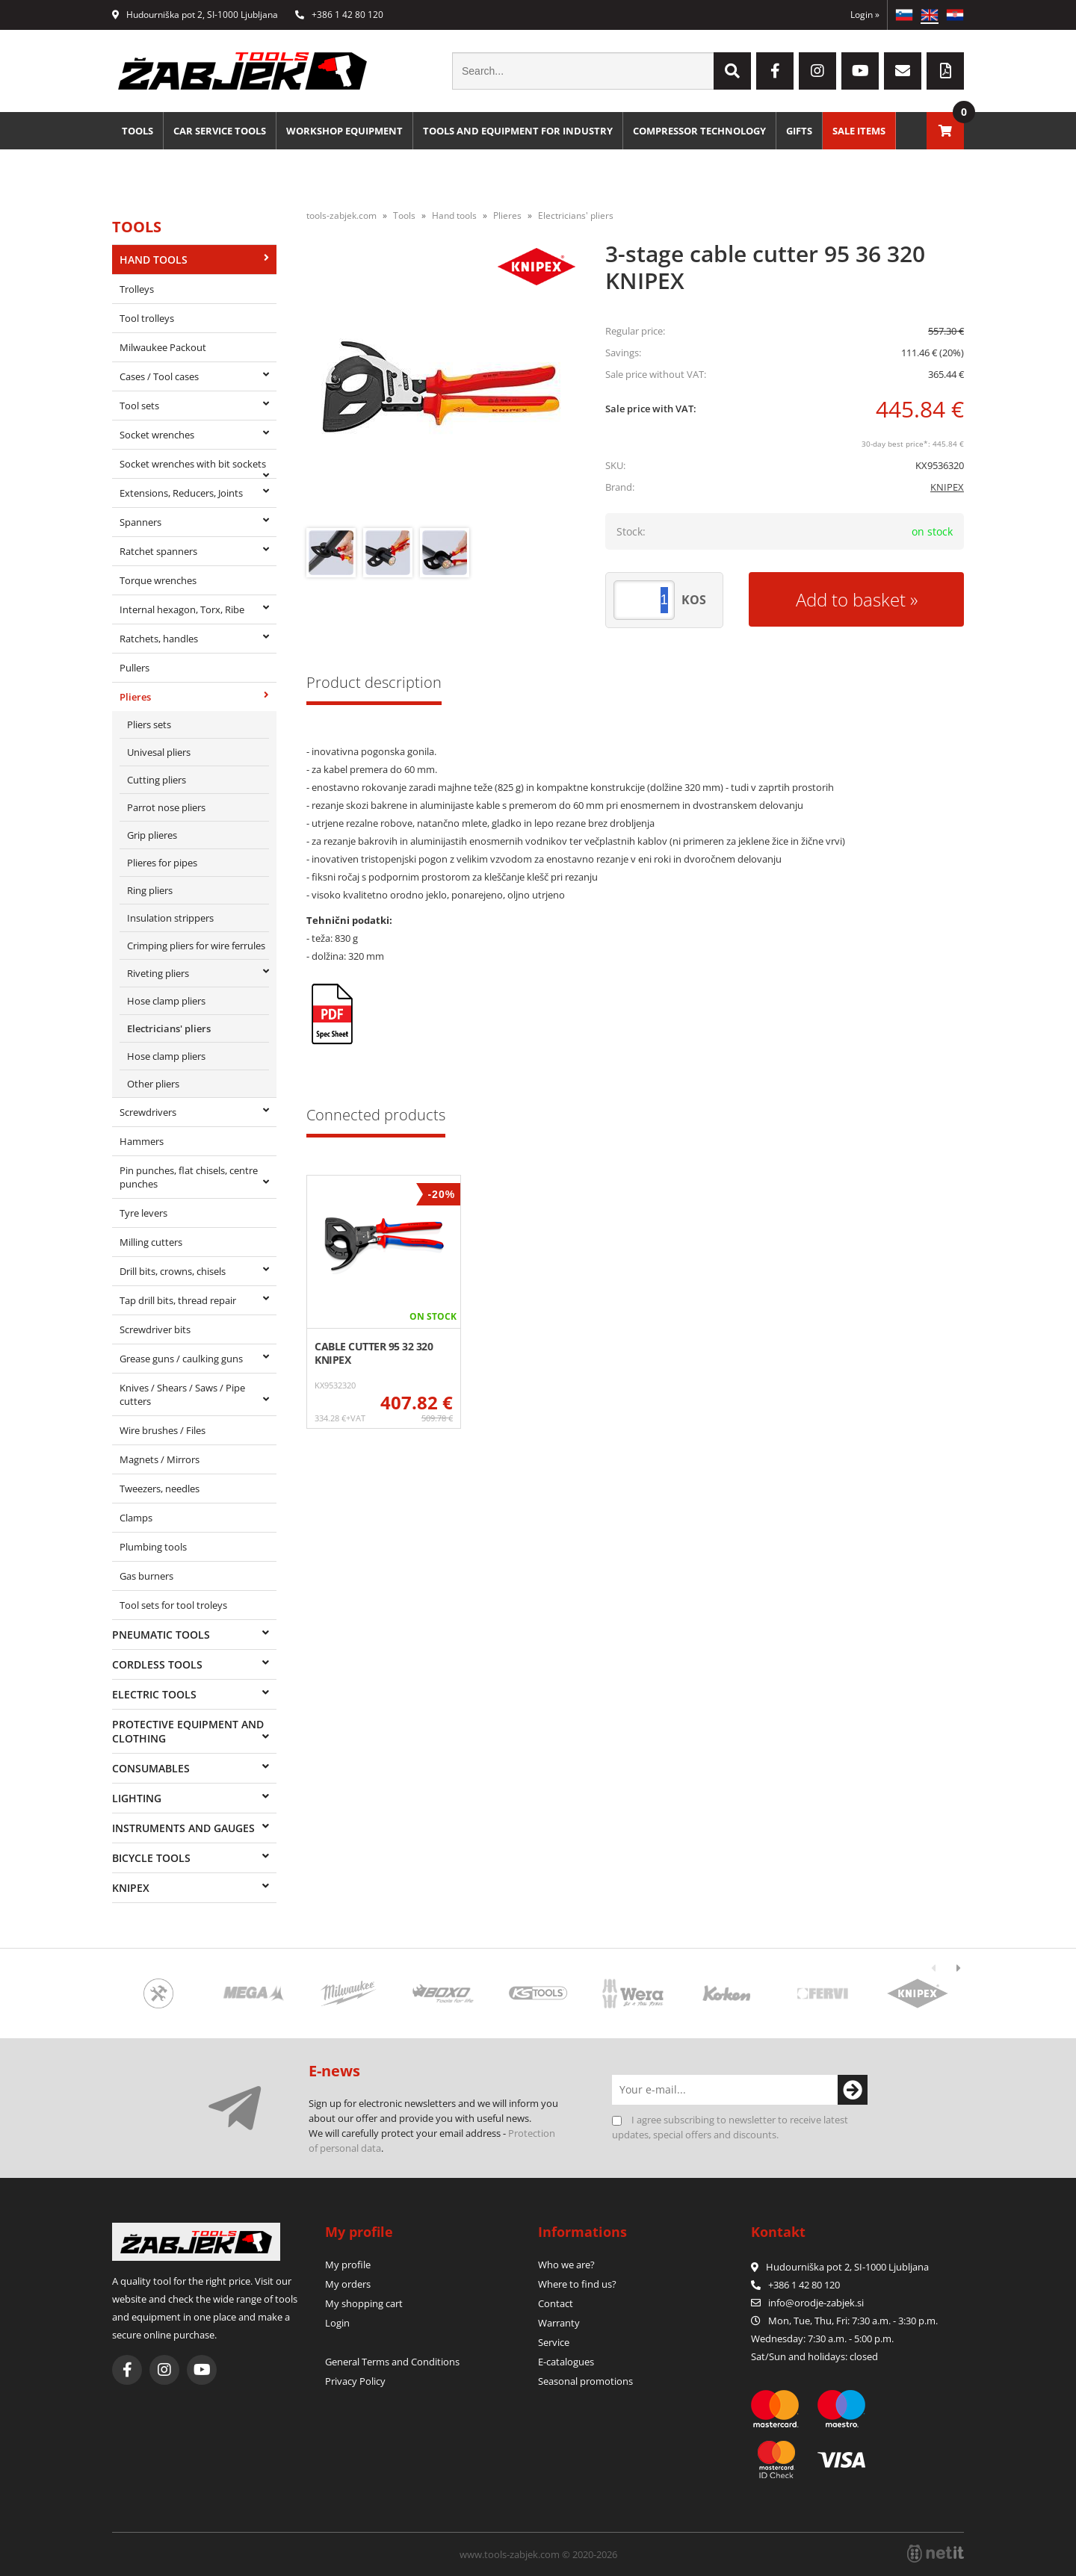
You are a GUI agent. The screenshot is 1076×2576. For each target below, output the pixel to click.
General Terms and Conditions (392, 2361)
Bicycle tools (151, 1858)
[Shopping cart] (945, 130)
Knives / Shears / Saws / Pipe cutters (182, 1394)
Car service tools (219, 130)
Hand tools (154, 259)
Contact (555, 2303)
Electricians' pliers (169, 1028)
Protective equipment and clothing (188, 1731)
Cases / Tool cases (159, 376)
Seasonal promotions (585, 2381)
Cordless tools (157, 1664)
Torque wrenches (158, 580)
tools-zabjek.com (341, 215)
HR (955, 15)
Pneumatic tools (161, 1634)
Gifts (799, 130)
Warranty (559, 2323)
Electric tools (154, 1694)
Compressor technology (699, 130)
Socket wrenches (157, 434)
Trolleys (137, 289)
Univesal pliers (159, 752)
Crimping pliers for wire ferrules (196, 945)
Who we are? (566, 2264)
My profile (348, 2264)
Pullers (134, 667)
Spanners (140, 522)
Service (553, 2342)
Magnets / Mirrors (160, 1459)
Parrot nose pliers (166, 807)
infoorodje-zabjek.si (816, 2302)
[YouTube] (860, 71)
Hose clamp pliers (166, 1001)
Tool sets (139, 405)
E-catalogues (566, 2361)
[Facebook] (775, 71)
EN (930, 15)
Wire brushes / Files (162, 1430)
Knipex (130, 1888)
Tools (137, 130)
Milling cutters (151, 1242)
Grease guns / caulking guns (181, 1358)
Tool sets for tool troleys (173, 1605)
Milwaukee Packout (163, 347)
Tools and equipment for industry (518, 130)
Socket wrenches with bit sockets (193, 464)
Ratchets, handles (159, 638)
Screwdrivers (148, 1112)
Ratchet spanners (158, 551)
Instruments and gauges (183, 1828)
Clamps (136, 1517)
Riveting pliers (158, 973)
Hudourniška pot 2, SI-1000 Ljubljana (195, 14)
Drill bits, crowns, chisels (173, 1271)
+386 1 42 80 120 (339, 14)
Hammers (142, 1141)
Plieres (135, 697)
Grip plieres (152, 835)
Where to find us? (577, 2284)
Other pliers (153, 1083)
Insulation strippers (170, 918)
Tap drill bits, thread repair (178, 1300)
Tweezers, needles (160, 1488)
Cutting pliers (156, 779)
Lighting (136, 1798)
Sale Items (858, 130)
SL (904, 15)
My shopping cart (364, 2303)
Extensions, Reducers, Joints (181, 493)
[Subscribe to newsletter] (853, 2090)
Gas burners (146, 1576)
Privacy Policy (355, 2381)
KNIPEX (947, 487)
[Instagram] (817, 71)
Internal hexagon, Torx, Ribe (182, 609)
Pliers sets (149, 724)
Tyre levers (143, 1213)
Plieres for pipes (162, 862)
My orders (348, 2284)
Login (864, 14)
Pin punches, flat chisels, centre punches (189, 1177)
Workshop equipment (344, 130)
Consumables (151, 1768)
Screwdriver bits (155, 1329)
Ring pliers (150, 890)
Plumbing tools (153, 1547)
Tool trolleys (147, 318)
